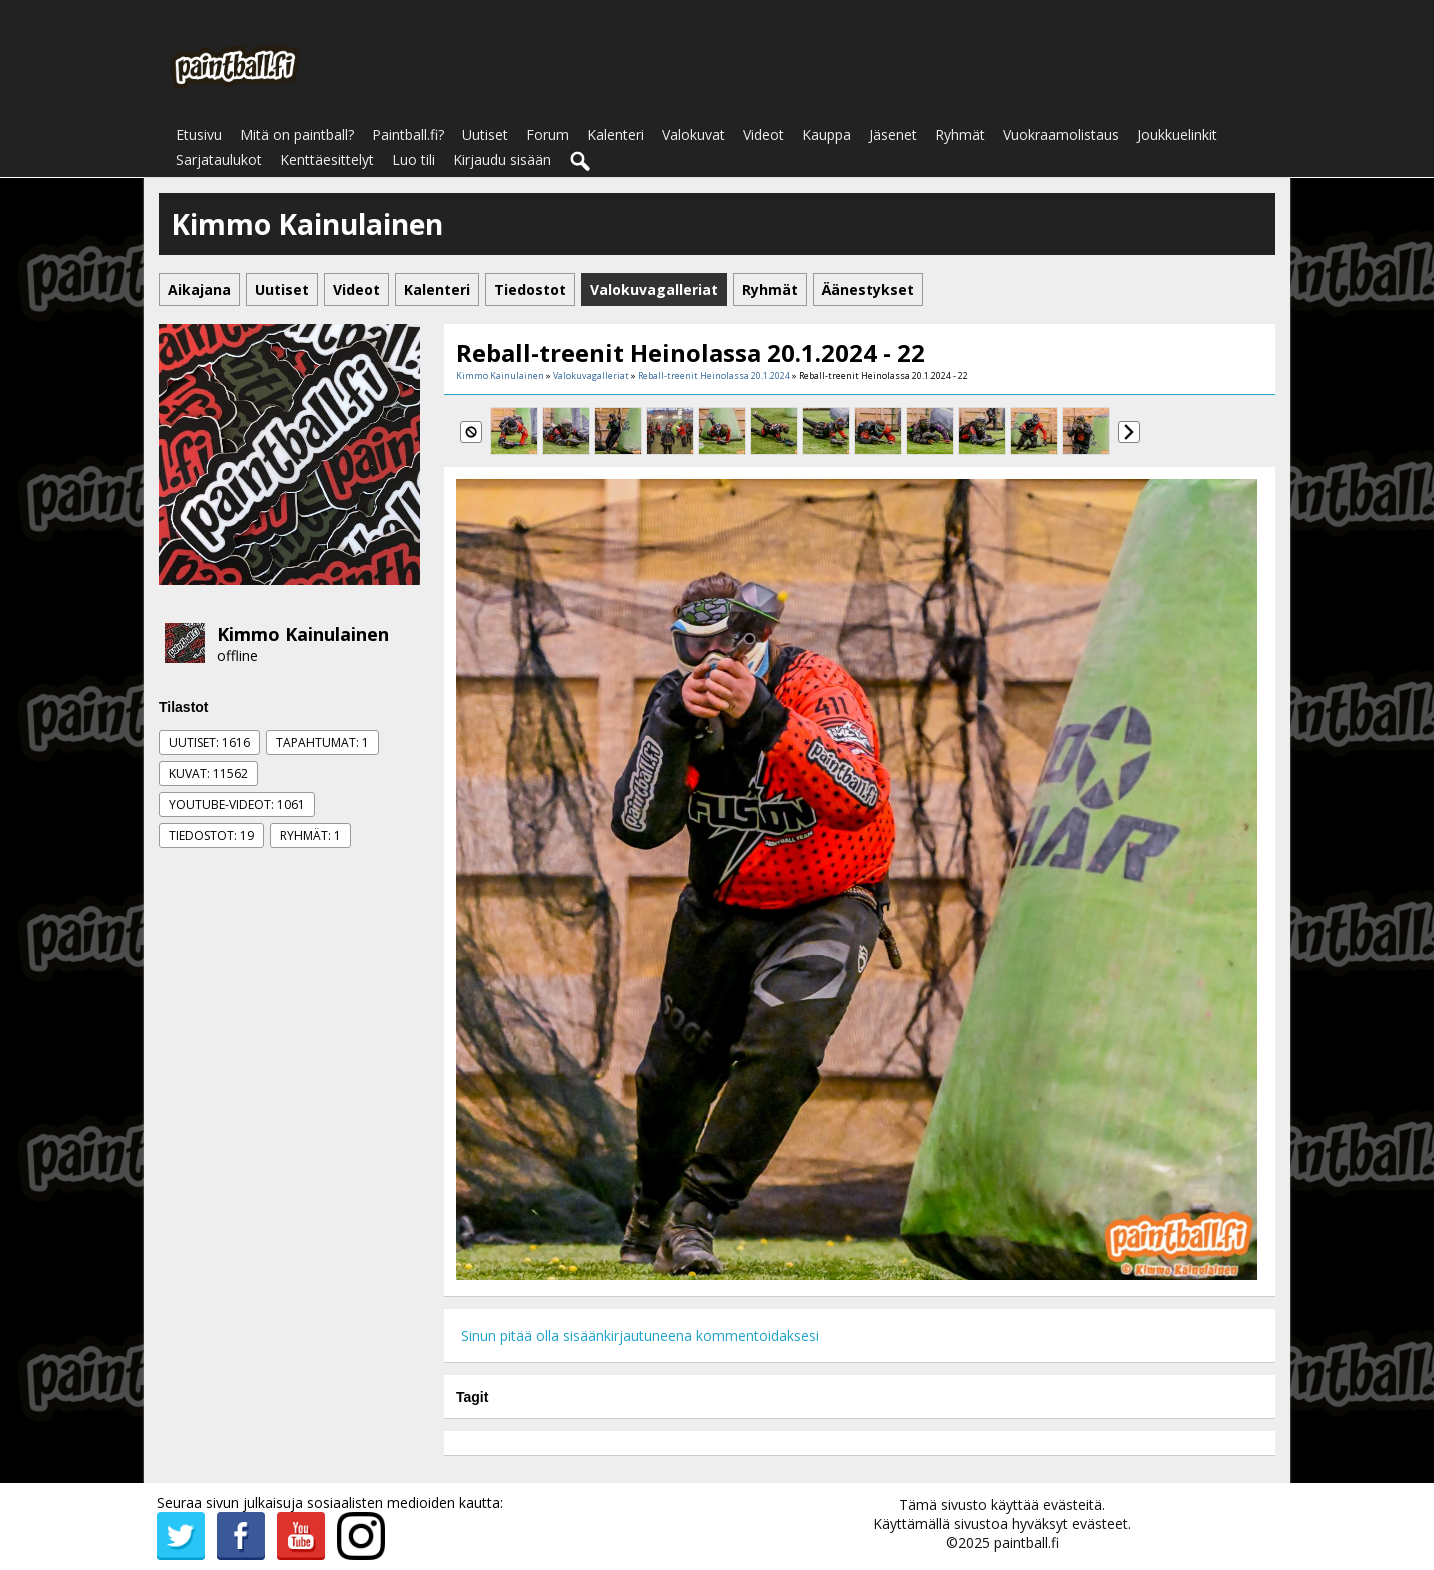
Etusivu (199, 134)
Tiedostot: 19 (211, 835)
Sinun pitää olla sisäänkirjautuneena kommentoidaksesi (640, 1335)
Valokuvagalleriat (591, 375)
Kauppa (826, 134)
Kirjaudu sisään (502, 159)
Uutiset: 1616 (209, 742)
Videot (763, 134)
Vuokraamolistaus (1061, 134)
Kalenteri (615, 134)
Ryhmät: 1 (310, 835)
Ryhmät (960, 134)
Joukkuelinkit (1177, 134)
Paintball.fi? (408, 134)
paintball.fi (1026, 1542)
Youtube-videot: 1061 (237, 804)
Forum (547, 134)
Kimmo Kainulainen (303, 634)
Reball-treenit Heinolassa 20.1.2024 (714, 375)
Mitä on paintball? (297, 134)
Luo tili (413, 159)
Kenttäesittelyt (327, 159)
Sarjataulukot (219, 159)
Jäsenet (893, 134)
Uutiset (485, 134)
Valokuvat (693, 134)
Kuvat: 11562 (208, 773)
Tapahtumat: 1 (322, 742)
